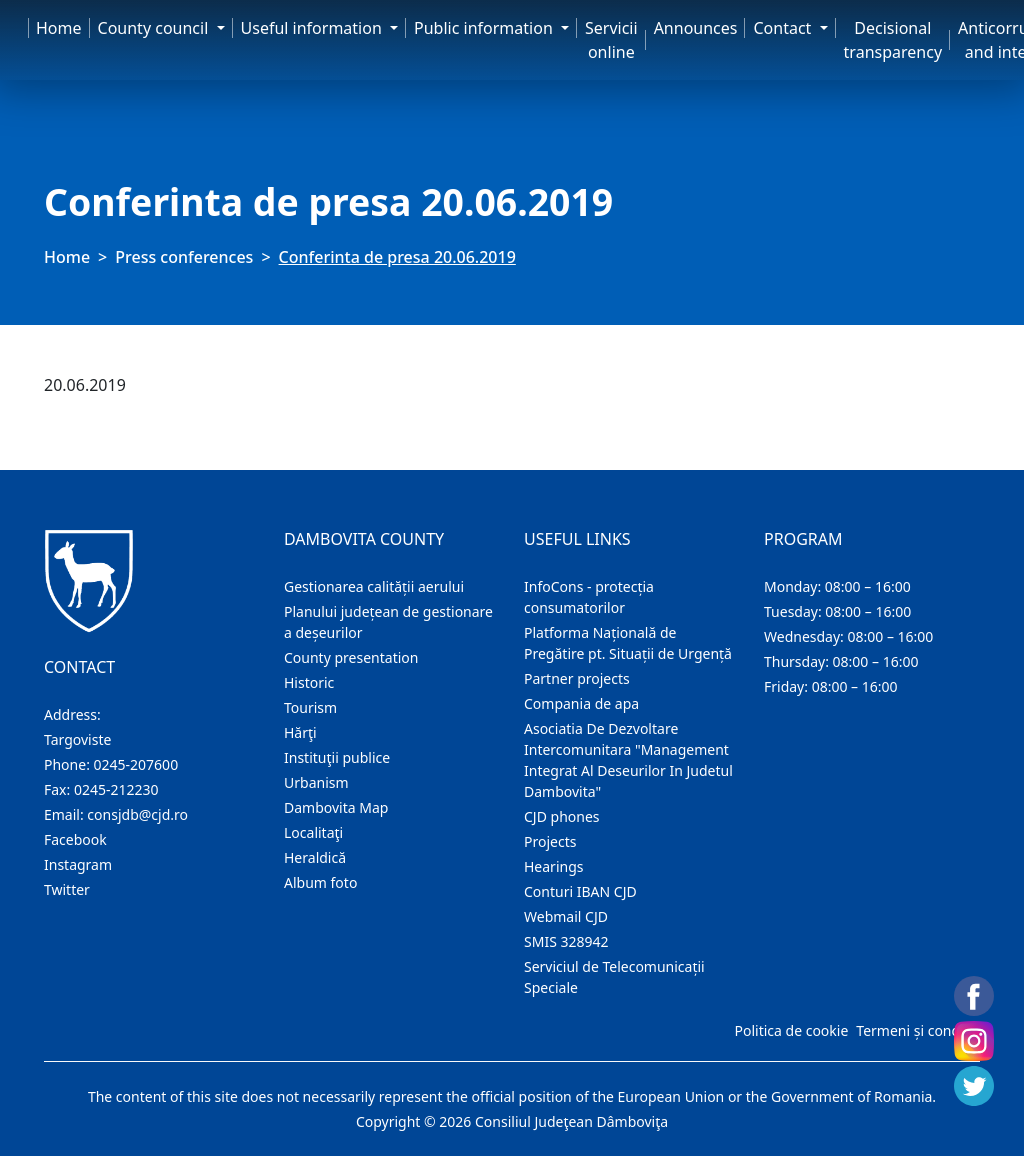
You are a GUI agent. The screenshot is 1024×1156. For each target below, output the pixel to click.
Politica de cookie (791, 1030)
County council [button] (155, 28)
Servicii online (611, 40)
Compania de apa (581, 703)
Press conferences (184, 257)
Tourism (310, 707)
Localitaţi (313, 832)
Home (59, 28)
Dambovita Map (336, 807)
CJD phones (562, 816)
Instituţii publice (337, 757)
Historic (309, 682)
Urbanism (316, 782)
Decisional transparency (893, 40)
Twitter (67, 889)
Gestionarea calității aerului (374, 586)
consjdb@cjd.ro (137, 814)
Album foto (320, 882)
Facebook (75, 839)
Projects (550, 841)
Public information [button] (485, 28)
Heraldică (315, 857)
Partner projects (577, 678)
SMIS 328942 (566, 941)
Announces (696, 28)
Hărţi (300, 732)
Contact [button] (784, 28)
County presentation (351, 657)
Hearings (554, 866)
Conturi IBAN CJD (580, 891)
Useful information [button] (313, 28)
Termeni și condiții (916, 1030)
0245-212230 (116, 789)
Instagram (78, 864)
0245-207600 (136, 764)
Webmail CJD (566, 916)
